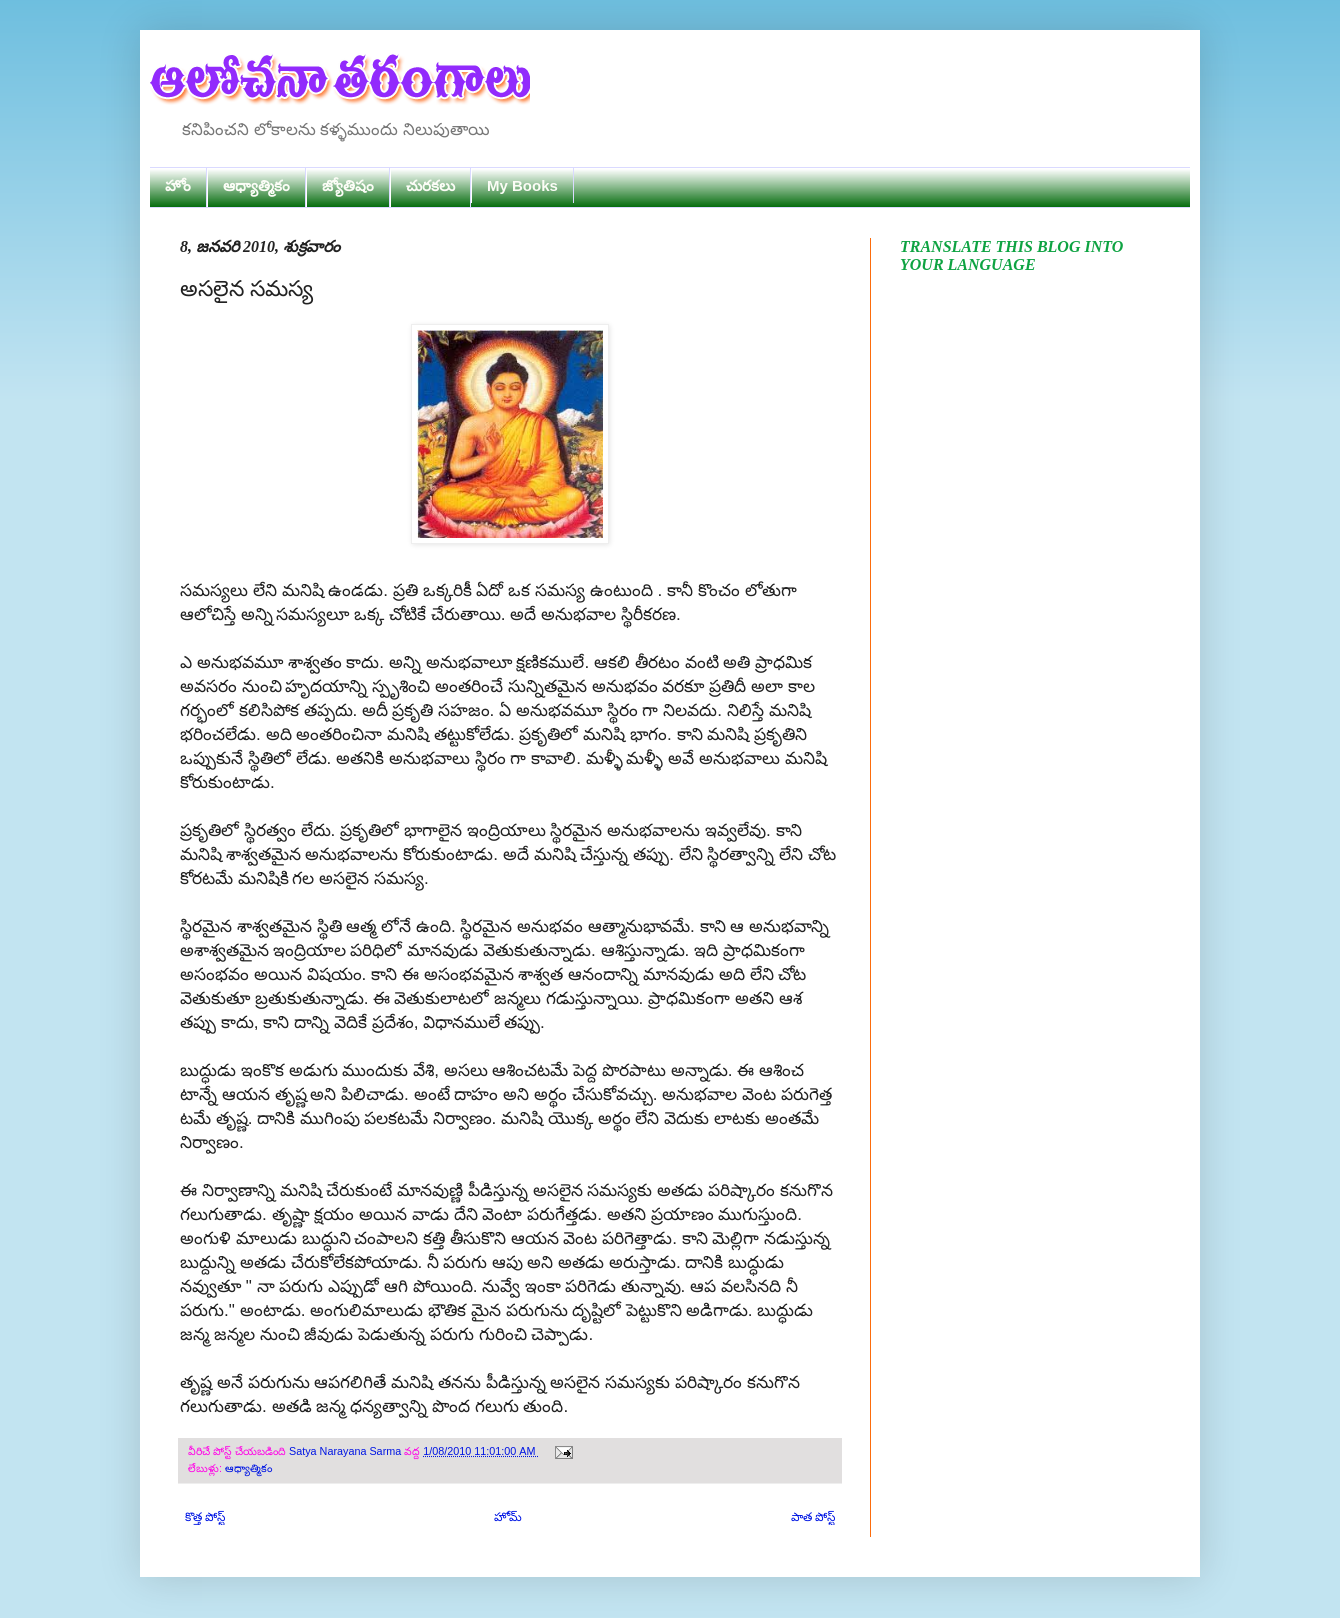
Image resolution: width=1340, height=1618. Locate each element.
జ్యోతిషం (348, 185)
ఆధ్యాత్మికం (256, 185)
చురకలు (430, 185)
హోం (178, 185)
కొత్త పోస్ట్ (205, 1517)
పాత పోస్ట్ (813, 1517)
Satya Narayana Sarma (346, 1451)
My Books (522, 185)
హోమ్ (508, 1517)
